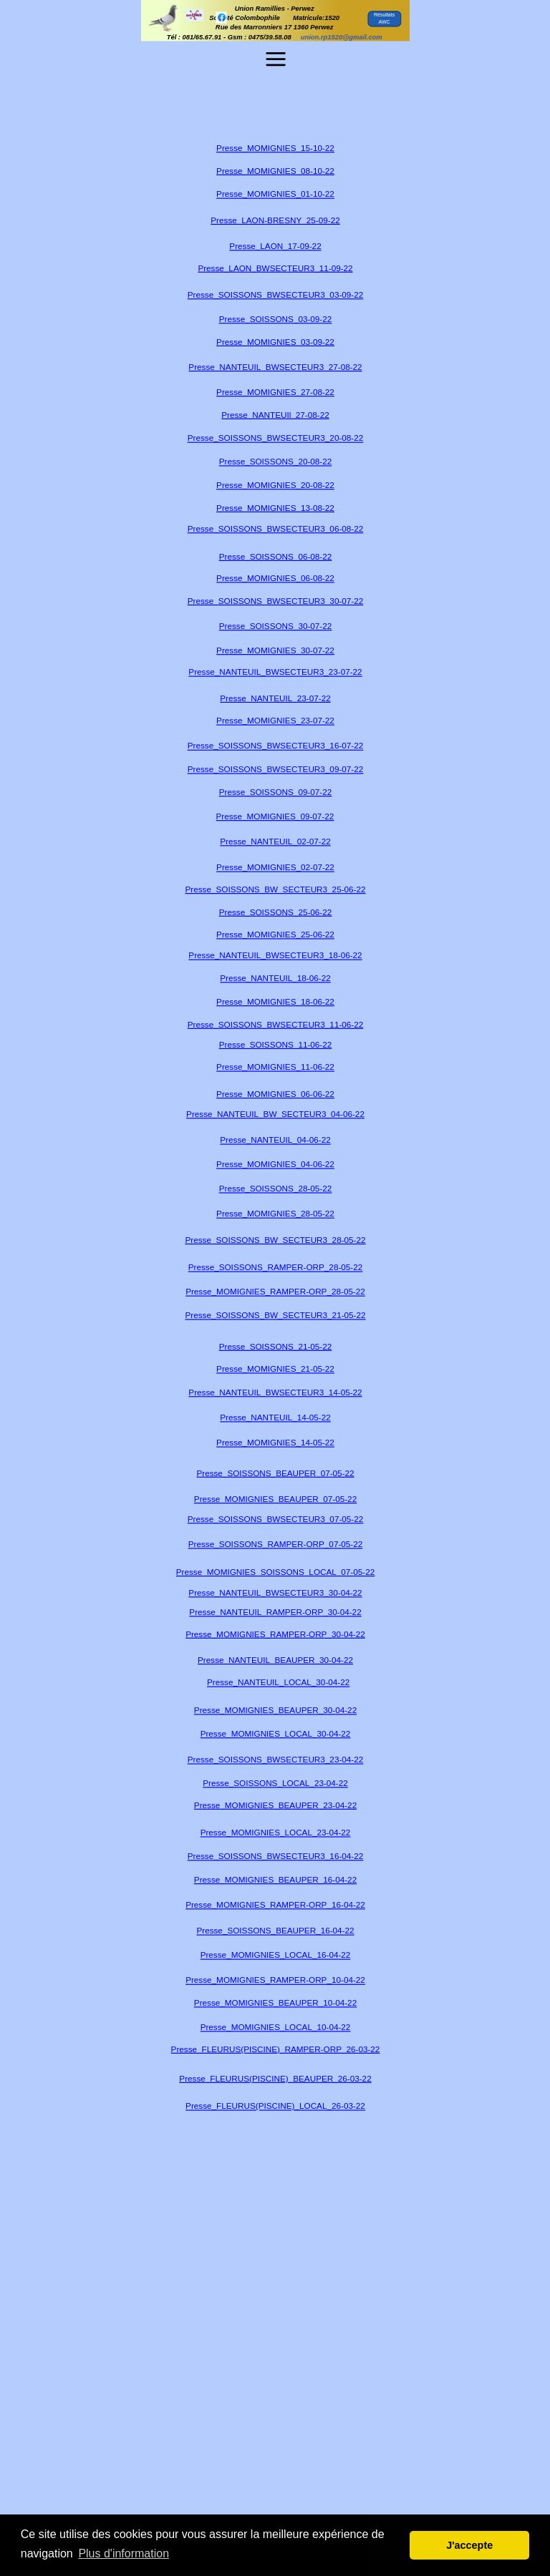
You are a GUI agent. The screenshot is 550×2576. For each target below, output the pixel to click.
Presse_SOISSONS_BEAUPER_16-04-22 (275, 1931)
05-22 (364, 1571)
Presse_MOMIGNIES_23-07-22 (275, 721)
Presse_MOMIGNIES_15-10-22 (275, 148)
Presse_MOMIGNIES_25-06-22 (275, 935)
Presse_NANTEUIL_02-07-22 (275, 842)
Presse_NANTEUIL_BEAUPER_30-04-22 (275, 1660)
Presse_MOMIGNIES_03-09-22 (275, 341)
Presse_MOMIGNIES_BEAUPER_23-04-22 (274, 1805)
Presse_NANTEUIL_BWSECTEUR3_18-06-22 (275, 955)
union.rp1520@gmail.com (341, 37)
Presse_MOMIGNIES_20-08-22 (275, 485)
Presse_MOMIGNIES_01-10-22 (275, 194)
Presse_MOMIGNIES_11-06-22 (275, 1067)
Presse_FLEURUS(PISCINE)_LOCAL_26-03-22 (275, 2106)
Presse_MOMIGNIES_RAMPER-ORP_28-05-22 (275, 1292)
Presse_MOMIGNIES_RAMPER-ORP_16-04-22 (275, 1904)
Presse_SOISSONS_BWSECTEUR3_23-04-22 (275, 1760)
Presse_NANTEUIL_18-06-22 (275, 978)
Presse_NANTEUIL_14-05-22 (275, 1417)
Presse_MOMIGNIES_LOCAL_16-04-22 (275, 1955)
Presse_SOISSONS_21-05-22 (275, 1346)
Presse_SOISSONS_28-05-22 (275, 1189)
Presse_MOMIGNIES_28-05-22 (275, 1214)
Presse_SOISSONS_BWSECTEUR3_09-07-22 (275, 769)
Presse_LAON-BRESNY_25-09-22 (275, 220)
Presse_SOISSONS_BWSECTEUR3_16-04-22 (275, 1856)
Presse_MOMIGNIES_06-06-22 (275, 1093)
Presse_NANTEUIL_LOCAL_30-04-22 (277, 1682)
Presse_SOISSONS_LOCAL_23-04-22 (275, 1782)
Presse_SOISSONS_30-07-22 (275, 625)
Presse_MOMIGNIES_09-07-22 (275, 816)
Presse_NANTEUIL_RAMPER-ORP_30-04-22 (275, 1611)
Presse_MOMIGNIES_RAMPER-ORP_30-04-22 (275, 1634)
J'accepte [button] (469, 2545)
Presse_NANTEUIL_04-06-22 (275, 1139)
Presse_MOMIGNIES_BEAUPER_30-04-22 (274, 1710)
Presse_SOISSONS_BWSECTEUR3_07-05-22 (275, 1519)
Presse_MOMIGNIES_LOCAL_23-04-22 (275, 1833)
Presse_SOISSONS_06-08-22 (275, 556)
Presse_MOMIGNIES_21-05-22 (275, 1369)
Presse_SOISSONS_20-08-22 (275, 461)
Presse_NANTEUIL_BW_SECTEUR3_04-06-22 (275, 1113)
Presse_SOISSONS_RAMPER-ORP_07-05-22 (275, 1544)
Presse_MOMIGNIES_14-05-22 (275, 1443)
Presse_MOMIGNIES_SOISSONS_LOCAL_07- (263, 1571)
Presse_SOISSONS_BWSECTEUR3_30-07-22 (275, 600)
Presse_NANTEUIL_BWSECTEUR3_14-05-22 (275, 1392)
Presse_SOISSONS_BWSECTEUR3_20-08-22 (275, 438)
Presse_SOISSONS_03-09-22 (275, 319)
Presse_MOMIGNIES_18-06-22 (275, 1002)
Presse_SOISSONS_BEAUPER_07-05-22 (275, 1473)
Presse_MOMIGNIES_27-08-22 (275, 391)
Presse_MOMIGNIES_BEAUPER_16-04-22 (274, 1879)
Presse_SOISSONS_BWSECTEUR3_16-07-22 (275, 746)
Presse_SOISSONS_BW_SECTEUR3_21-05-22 (275, 1315)
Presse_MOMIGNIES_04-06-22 (275, 1164)
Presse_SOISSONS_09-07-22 (275, 791)
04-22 (346, 2003)
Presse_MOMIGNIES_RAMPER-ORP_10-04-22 (275, 1980)
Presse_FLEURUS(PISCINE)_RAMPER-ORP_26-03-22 (275, 2049)
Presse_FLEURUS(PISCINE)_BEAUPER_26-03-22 (275, 2078)
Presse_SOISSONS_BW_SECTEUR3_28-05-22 (275, 1239)
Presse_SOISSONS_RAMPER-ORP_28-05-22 (275, 1267)
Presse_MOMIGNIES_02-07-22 (275, 867)
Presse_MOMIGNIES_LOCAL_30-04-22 (275, 1733)
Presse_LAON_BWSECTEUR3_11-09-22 (275, 268)
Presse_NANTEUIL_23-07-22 (275, 698)
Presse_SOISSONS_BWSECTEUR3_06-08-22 (275, 528)
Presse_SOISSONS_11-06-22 (275, 1044)
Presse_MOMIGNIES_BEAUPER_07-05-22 (274, 1498)
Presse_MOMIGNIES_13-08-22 (275, 507)
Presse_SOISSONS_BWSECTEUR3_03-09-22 (275, 294)
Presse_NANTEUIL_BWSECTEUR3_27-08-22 (275, 366)
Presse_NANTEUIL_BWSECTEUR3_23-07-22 (275, 672)
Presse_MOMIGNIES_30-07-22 (275, 650)
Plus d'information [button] (123, 2553)
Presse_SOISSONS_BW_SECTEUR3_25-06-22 (275, 889)
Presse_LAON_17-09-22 (275, 246)
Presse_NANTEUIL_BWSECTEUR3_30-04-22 (275, 1592)
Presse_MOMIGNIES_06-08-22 (275, 577)
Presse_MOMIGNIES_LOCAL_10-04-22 (275, 2027)
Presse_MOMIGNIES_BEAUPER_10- (263, 2003)
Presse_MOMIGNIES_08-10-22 (275, 170)
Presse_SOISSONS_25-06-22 (275, 912)
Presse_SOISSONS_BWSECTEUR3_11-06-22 (275, 1024)
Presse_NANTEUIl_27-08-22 (275, 414)
